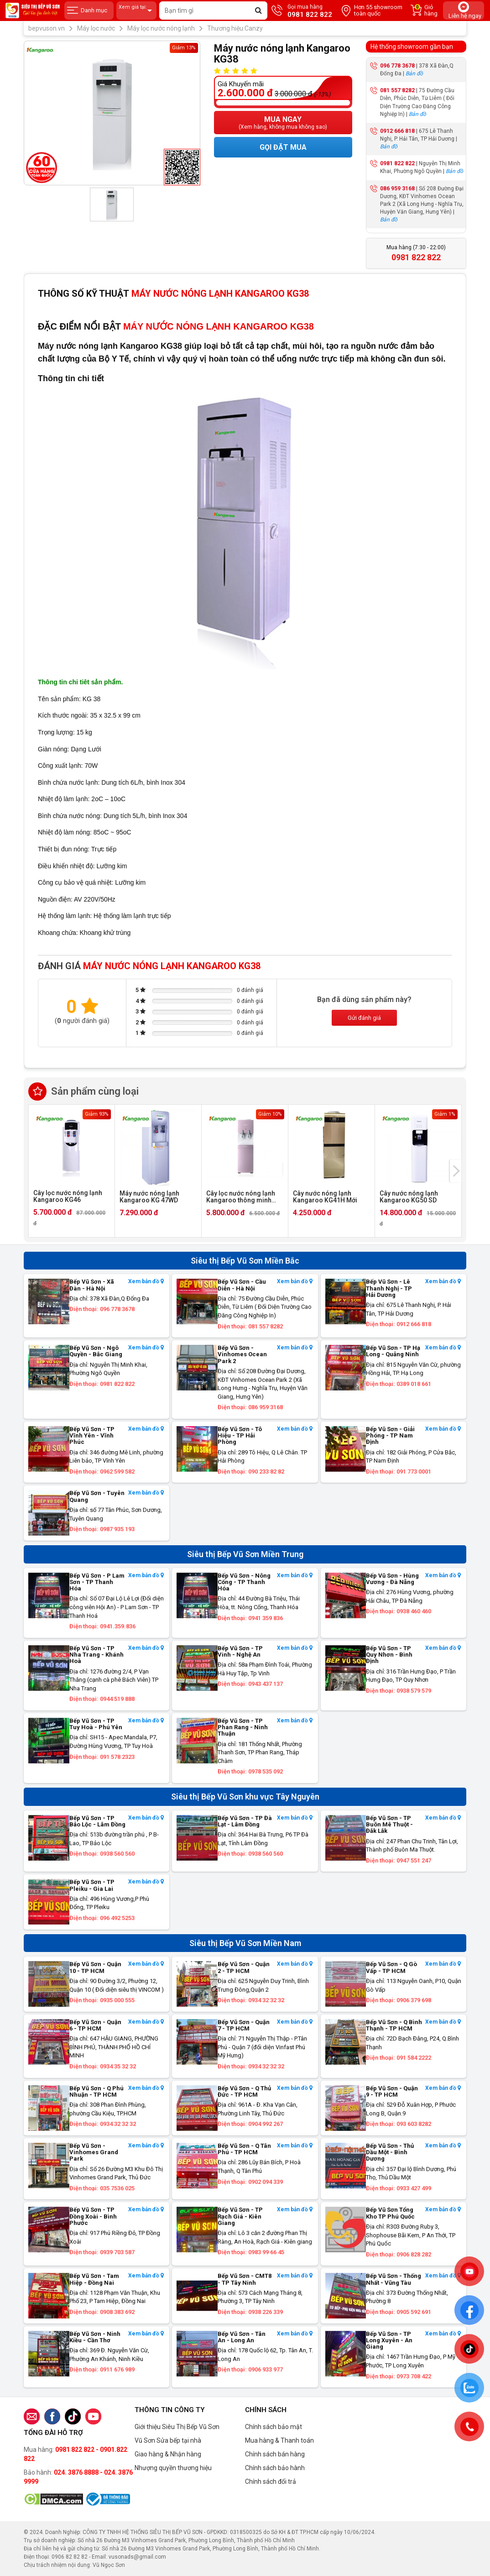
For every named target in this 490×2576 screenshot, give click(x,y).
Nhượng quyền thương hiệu (173, 2467)
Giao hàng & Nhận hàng (168, 2454)
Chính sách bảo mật (273, 2426)
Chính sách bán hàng (275, 2454)
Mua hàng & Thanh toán (279, 2440)
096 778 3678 (397, 66)
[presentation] (456, 1170)
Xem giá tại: (136, 10)
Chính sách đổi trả (270, 2481)
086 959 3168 (397, 188)
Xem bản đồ (146, 1282)
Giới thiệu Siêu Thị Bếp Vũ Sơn (177, 2426)
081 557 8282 (397, 90)
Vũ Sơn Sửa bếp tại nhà (168, 2440)
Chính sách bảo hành (275, 2467)
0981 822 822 (397, 163)
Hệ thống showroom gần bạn (411, 46)
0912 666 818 (397, 131)
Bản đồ (414, 73)
